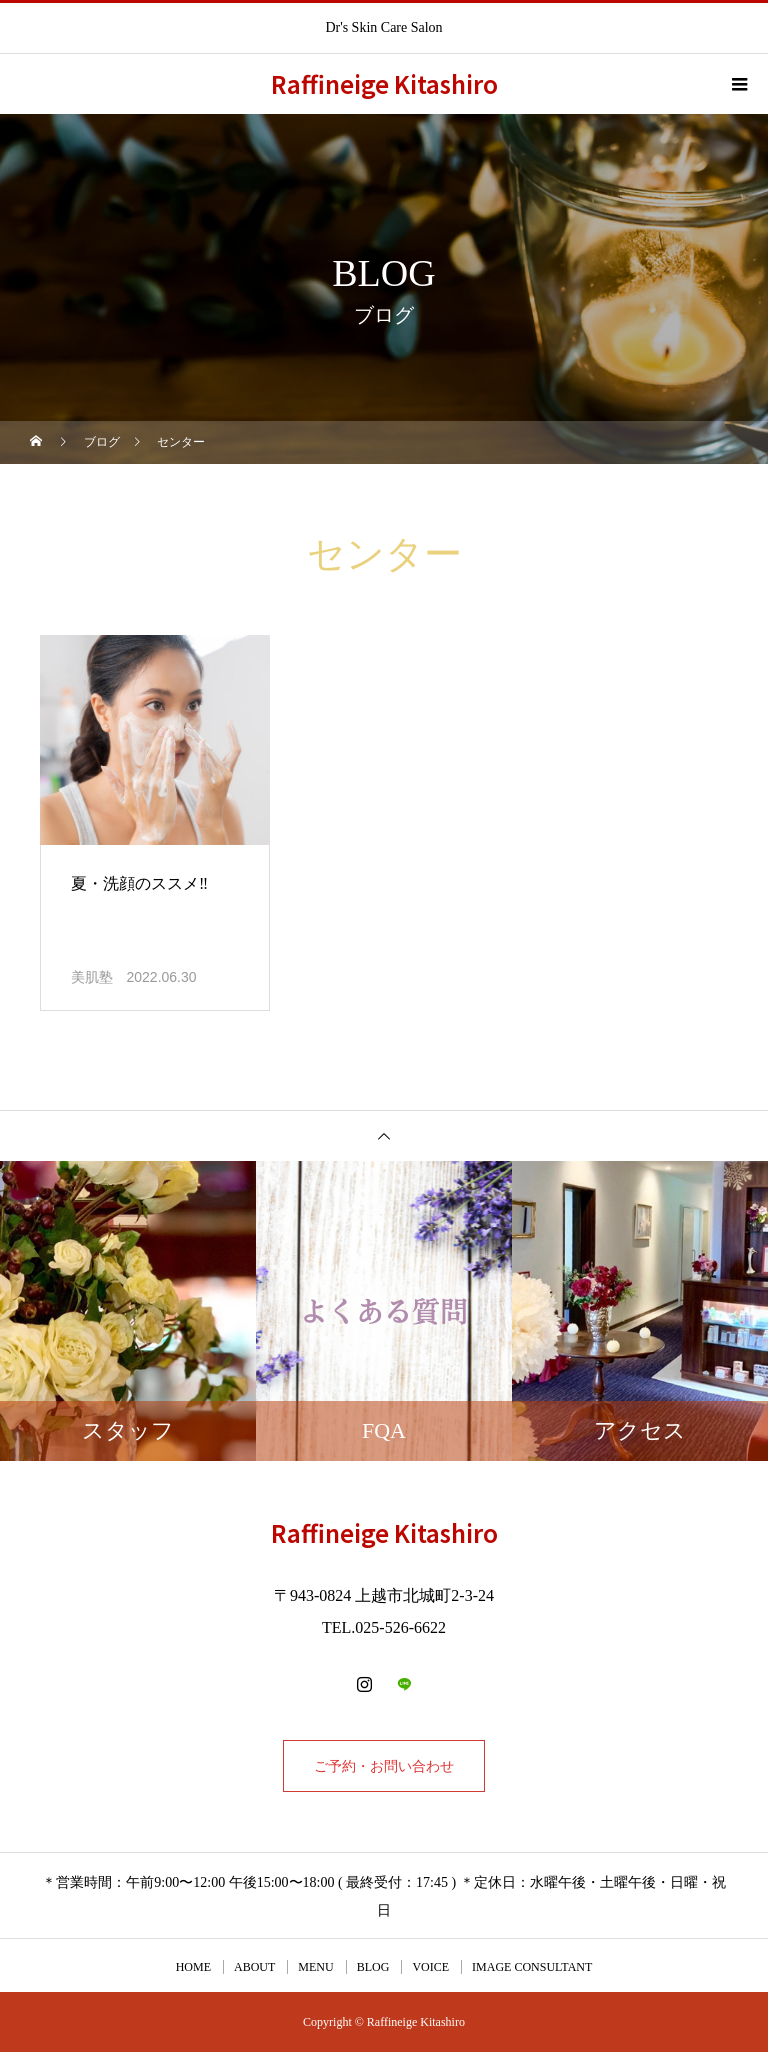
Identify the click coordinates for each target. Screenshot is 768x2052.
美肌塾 (92, 977)
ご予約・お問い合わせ (384, 1766)
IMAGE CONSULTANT (532, 1967)
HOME (193, 1967)
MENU (315, 1967)
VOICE (430, 1967)
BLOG (373, 1967)
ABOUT (254, 1967)
